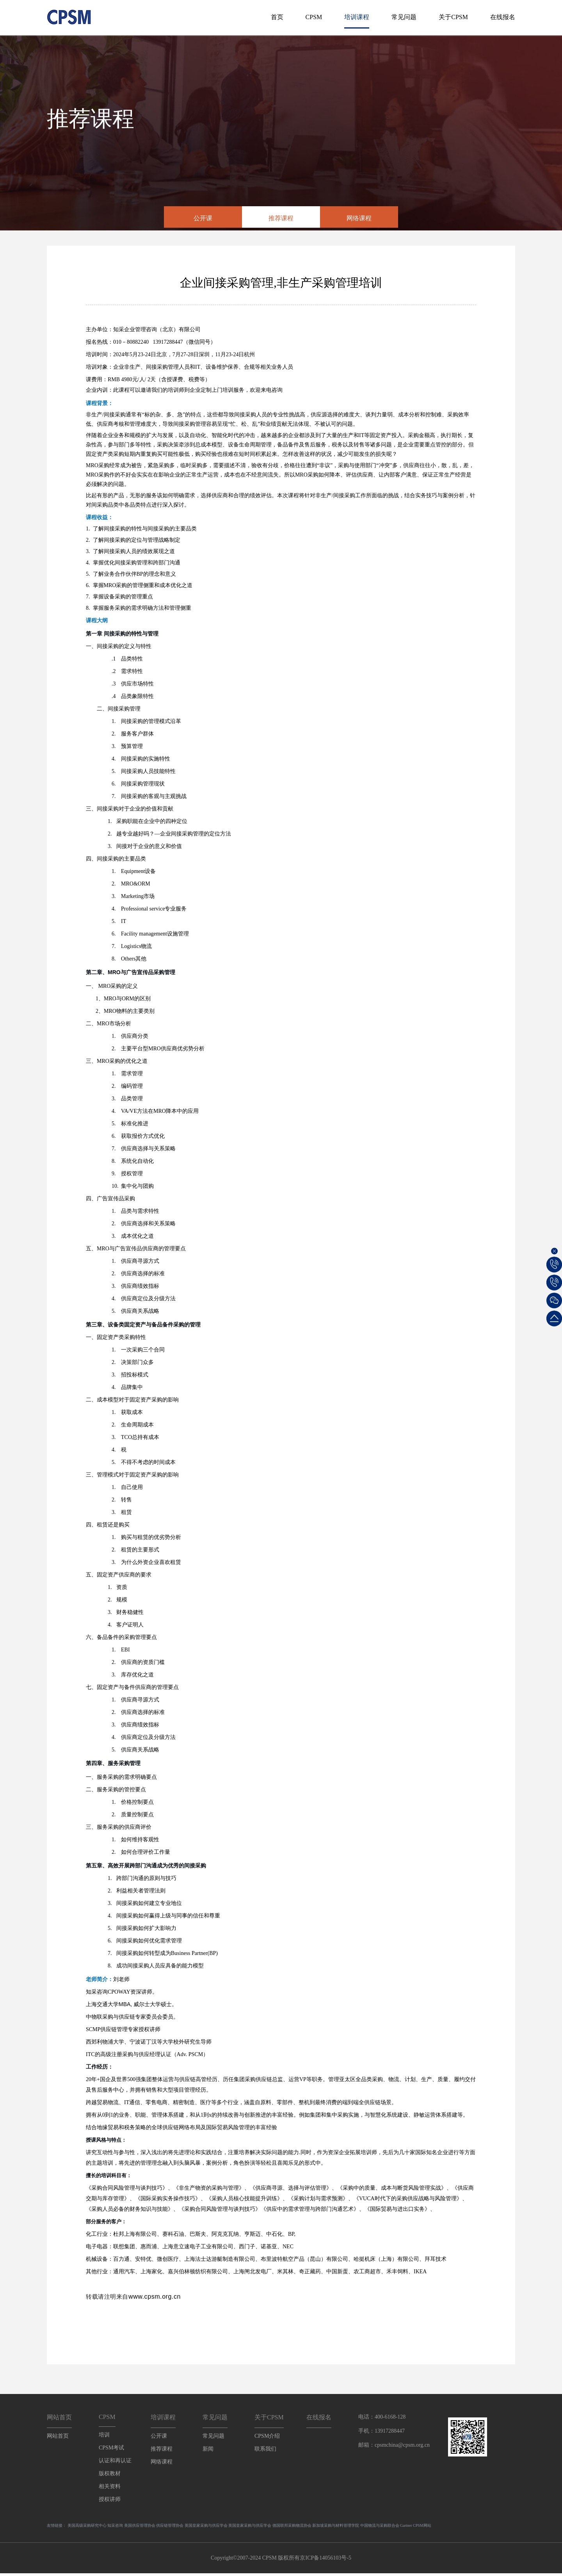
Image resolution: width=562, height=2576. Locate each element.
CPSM (314, 17)
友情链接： (56, 2528)
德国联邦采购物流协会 (291, 2528)
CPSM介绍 (267, 2439)
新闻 (208, 2452)
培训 (104, 2437)
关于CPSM (453, 17)
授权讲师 (110, 2502)
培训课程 (356, 17)
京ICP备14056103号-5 (325, 2561)
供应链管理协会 (169, 2528)
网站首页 (58, 2439)
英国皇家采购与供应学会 (206, 2528)
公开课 (203, 218)
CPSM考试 (111, 2450)
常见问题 (403, 17)
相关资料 (110, 2489)
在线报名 (502, 17)
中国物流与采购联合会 (379, 2528)
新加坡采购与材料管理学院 (335, 2528)
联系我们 (265, 2452)
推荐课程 (281, 218)
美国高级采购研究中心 (87, 2528)
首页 (277, 17)
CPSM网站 (422, 2528)
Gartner (406, 2528)
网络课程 (359, 218)
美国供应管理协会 (139, 2528)
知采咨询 (115, 2528)
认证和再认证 (115, 2463)
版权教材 (110, 2476)
